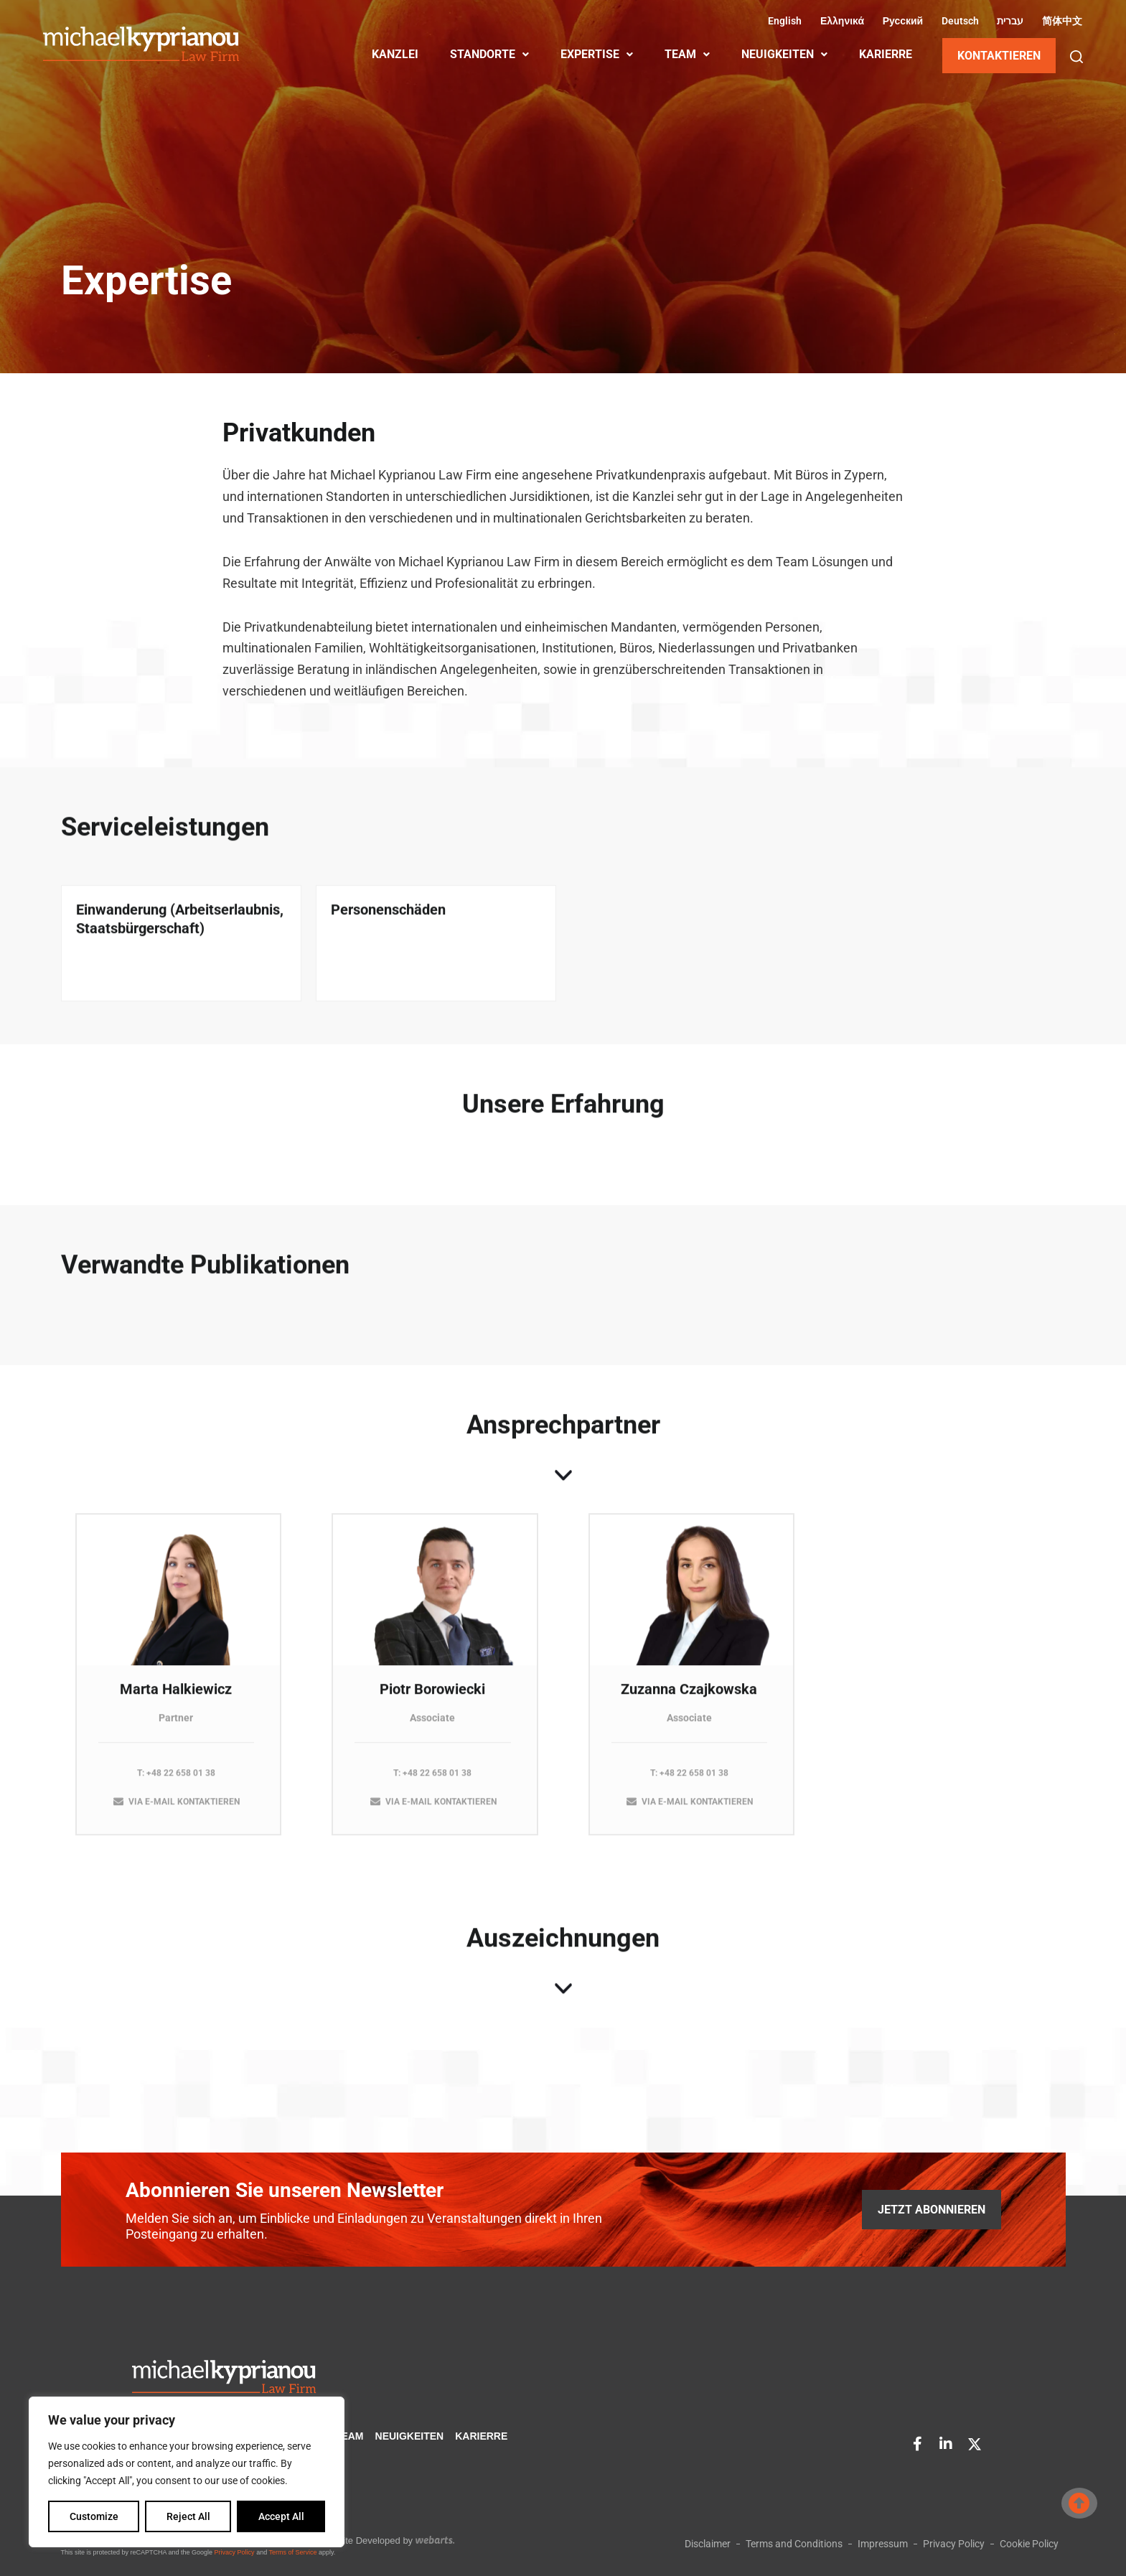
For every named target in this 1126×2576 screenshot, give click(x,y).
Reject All (188, 2516)
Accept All (281, 2516)
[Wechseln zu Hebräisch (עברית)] (1008, 20)
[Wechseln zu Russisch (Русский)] (900, 20)
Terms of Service (292, 2552)
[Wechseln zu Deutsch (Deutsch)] (958, 20)
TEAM (687, 54)
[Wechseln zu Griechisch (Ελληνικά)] (840, 20)
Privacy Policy (235, 2552)
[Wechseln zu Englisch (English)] (783, 20)
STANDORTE (489, 54)
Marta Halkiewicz (176, 1700)
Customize (94, 2516)
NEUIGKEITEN (784, 54)
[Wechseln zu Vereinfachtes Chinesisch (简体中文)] (1060, 20)
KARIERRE (885, 54)
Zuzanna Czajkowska (689, 1700)
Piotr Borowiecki (432, 1700)
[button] (1076, 56)
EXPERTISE (596, 54)
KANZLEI (395, 54)
